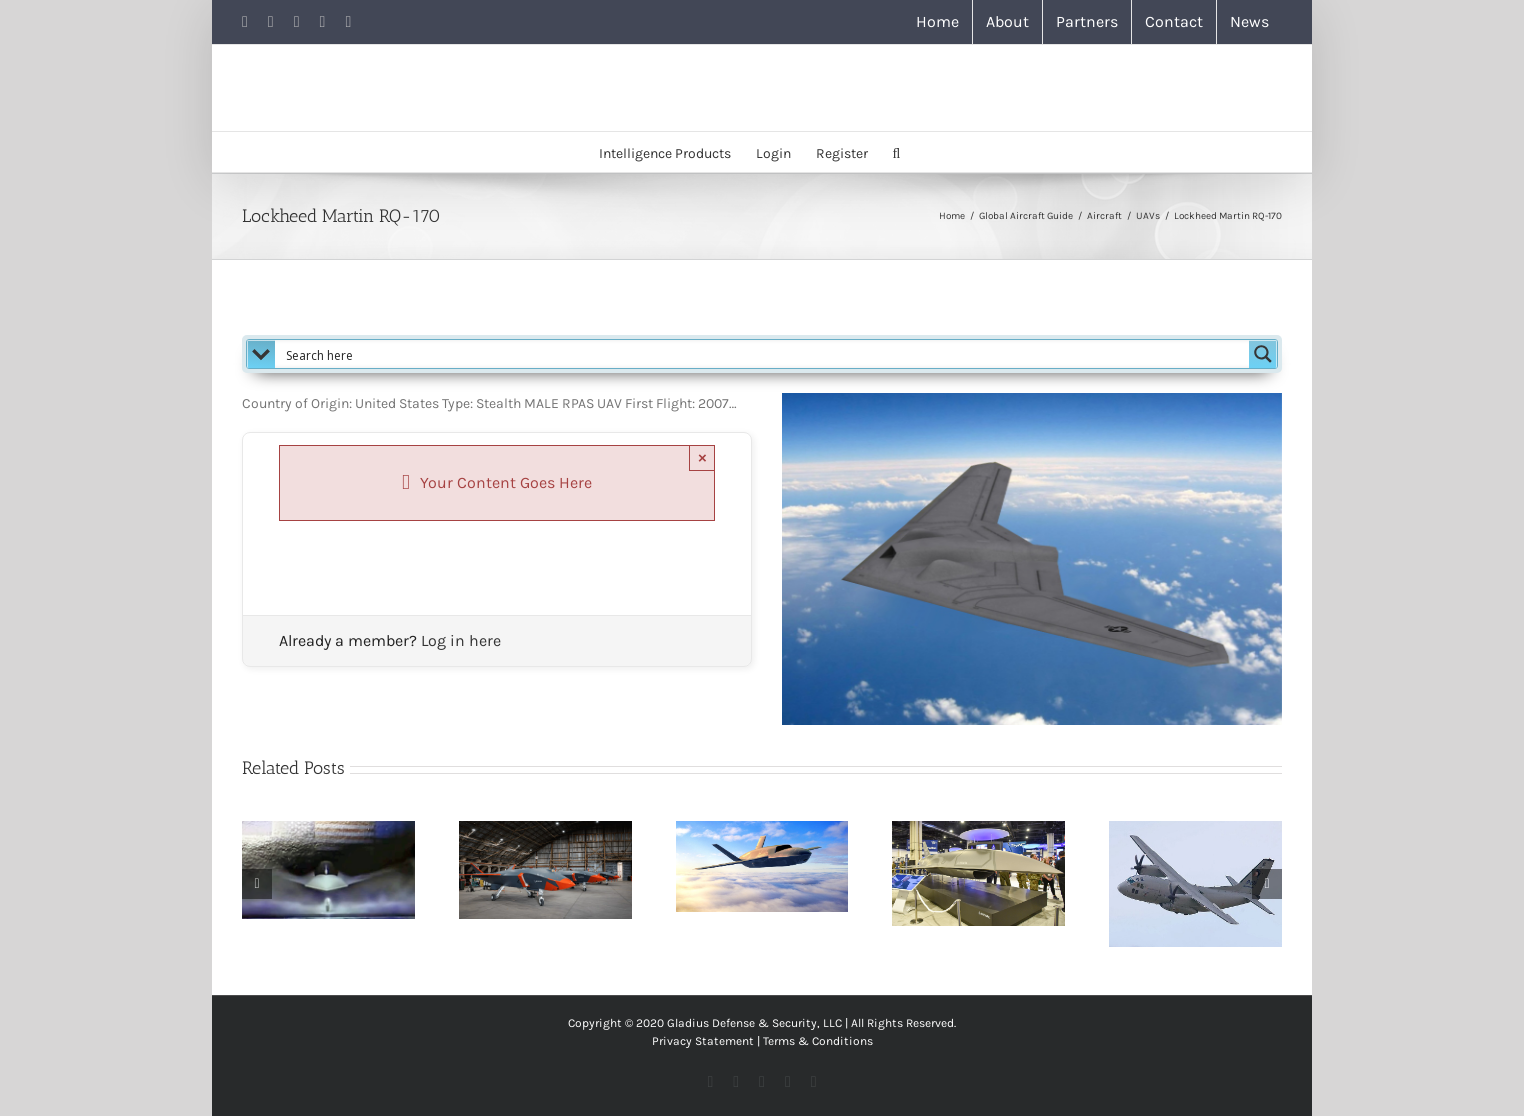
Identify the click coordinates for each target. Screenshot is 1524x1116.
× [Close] (702, 457)
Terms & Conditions (818, 1041)
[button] (897, 152)
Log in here (461, 640)
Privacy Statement (703, 1041)
